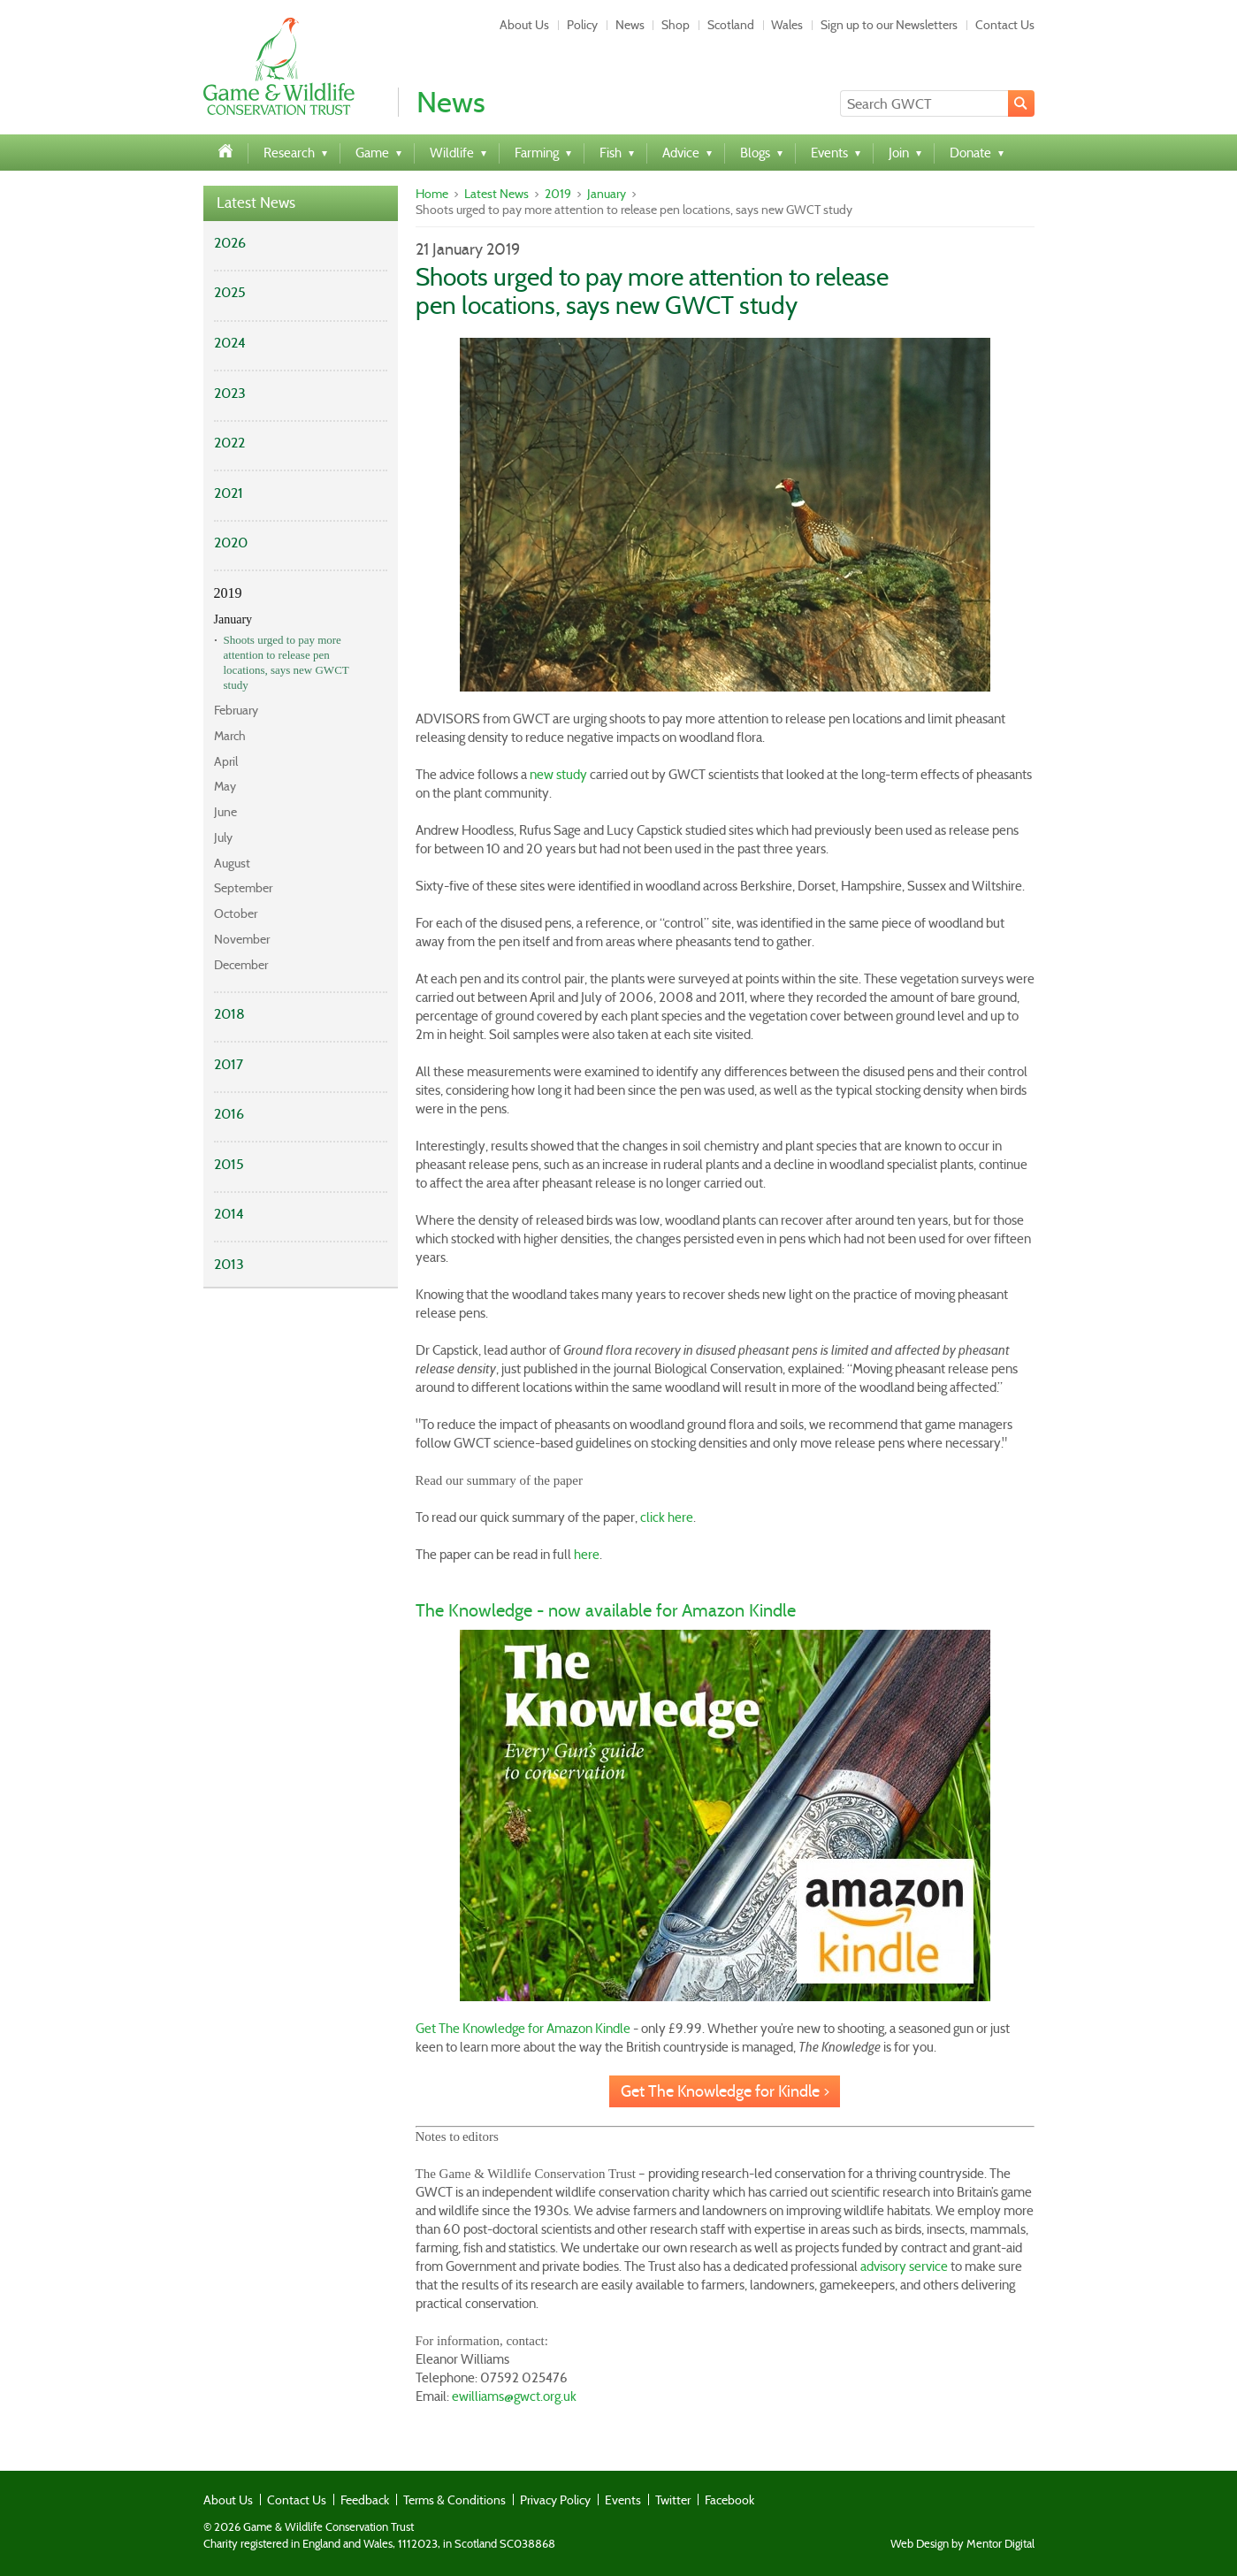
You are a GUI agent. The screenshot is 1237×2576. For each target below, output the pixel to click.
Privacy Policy (555, 2500)
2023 (230, 393)
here (586, 1555)
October (235, 913)
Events (623, 2500)
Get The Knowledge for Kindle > (725, 2091)
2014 (229, 1213)
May (225, 786)
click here (666, 1517)
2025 (230, 292)
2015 (229, 1164)
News (630, 25)
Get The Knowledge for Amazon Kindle (523, 2029)
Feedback (364, 2500)
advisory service (904, 2266)
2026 (230, 242)
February (236, 710)
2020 (231, 542)
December (241, 965)
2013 (229, 1264)
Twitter (673, 2500)
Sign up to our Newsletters (889, 25)
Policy (582, 25)
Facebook (729, 2500)
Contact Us (1005, 25)
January (233, 619)
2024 (230, 342)
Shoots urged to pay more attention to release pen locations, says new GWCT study (286, 662)
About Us (524, 25)
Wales (787, 25)
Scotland (730, 25)
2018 (229, 1013)
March (230, 736)
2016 (229, 1113)
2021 (228, 493)
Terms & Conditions (454, 2500)
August (232, 863)
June (225, 812)
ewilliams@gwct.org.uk (514, 2396)
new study (558, 775)
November (242, 939)
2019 (228, 592)
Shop (675, 25)
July (223, 837)
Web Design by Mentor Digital (962, 2544)
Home (432, 194)
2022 (229, 442)
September (243, 888)
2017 (228, 1064)
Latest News (256, 203)
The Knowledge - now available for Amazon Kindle (606, 1610)
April (226, 761)
